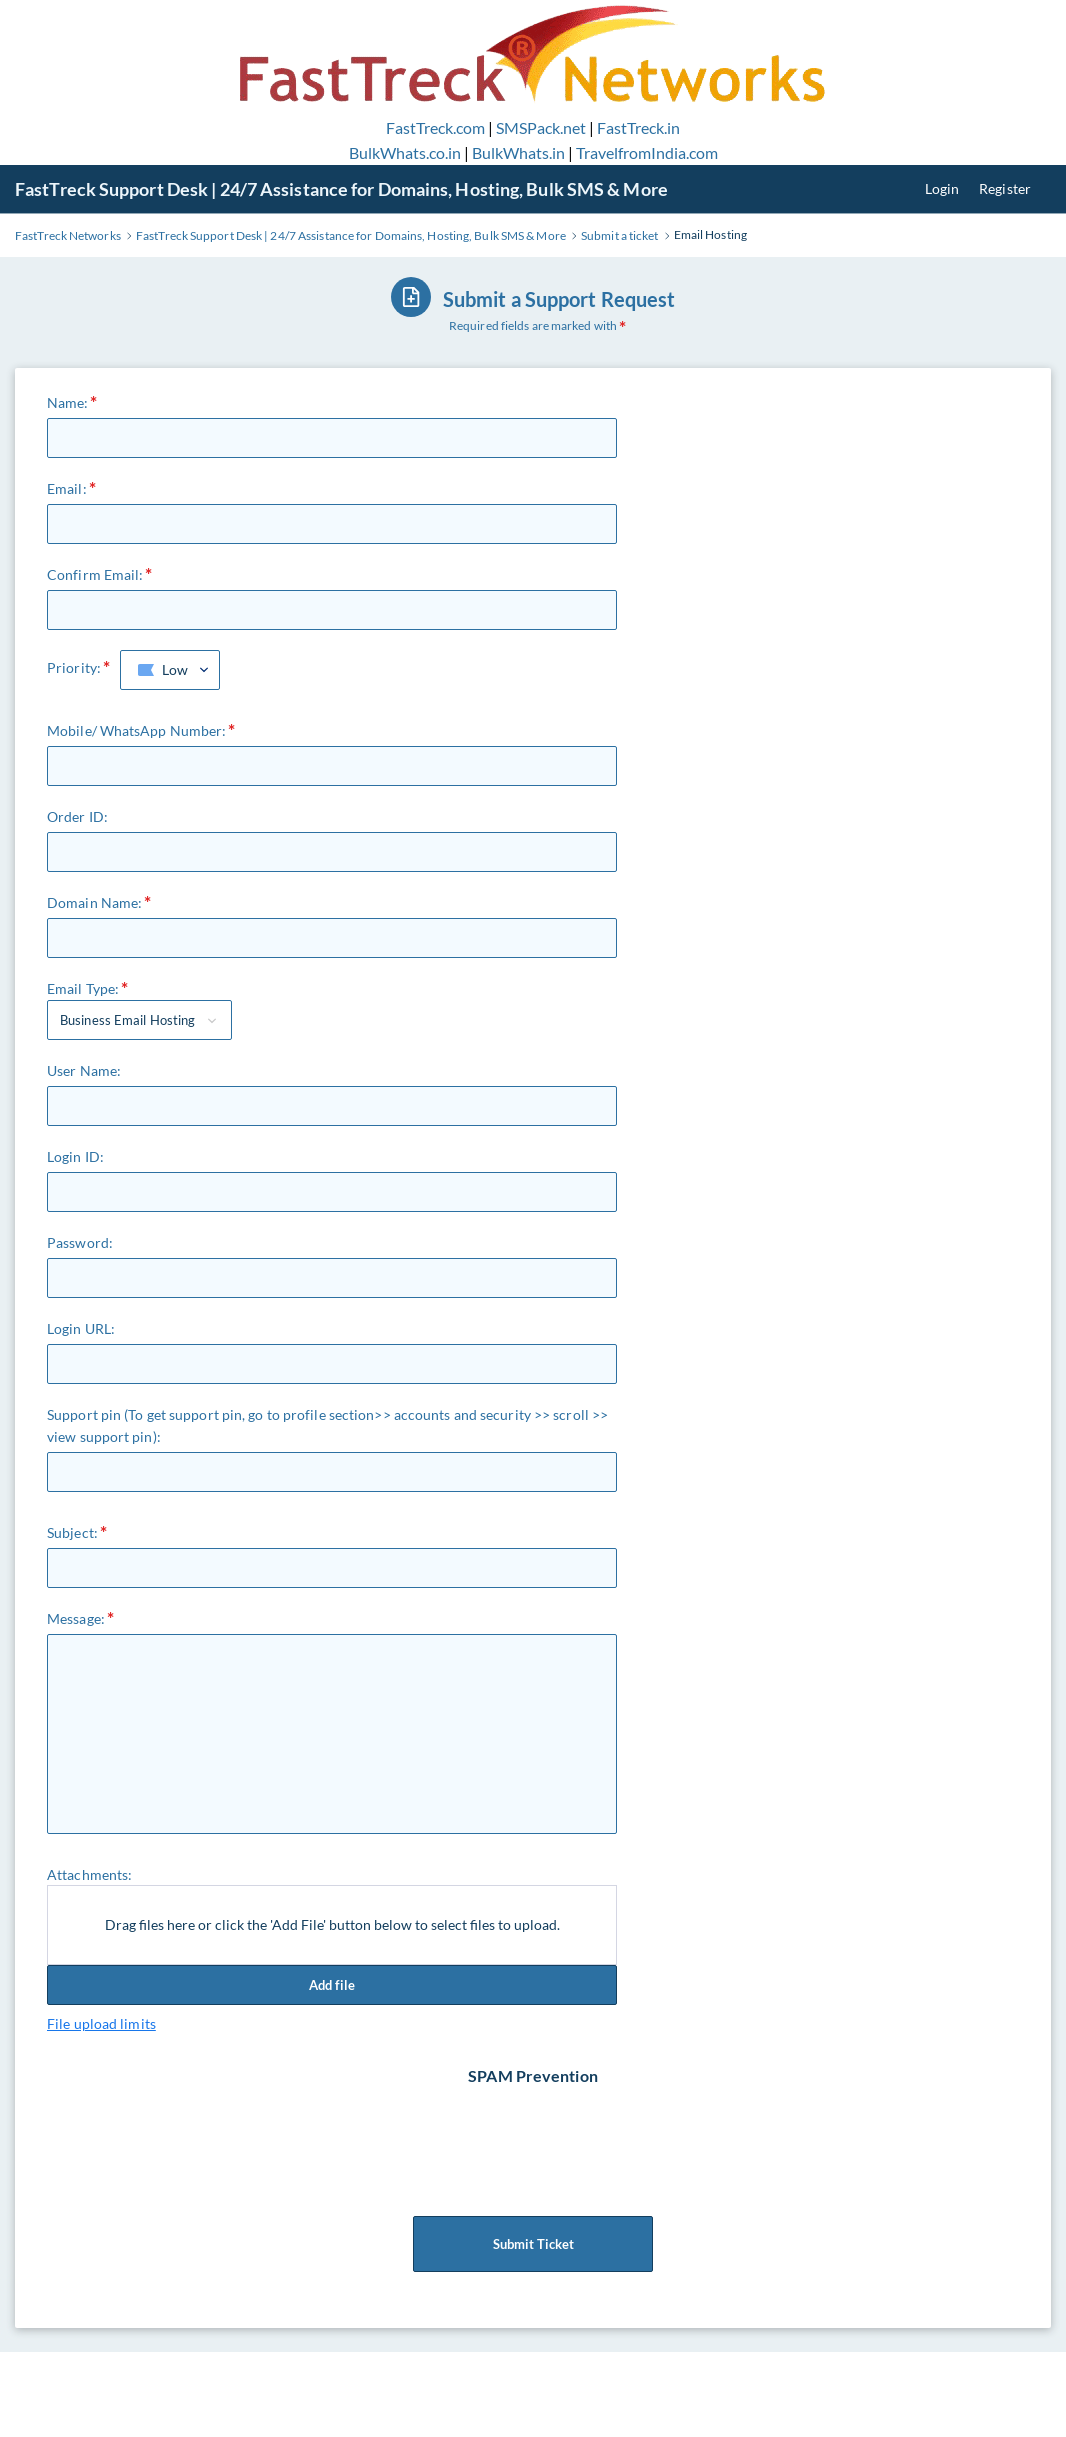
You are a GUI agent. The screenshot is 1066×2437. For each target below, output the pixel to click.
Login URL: (81, 1328)
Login (942, 188)
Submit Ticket (533, 2244)
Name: (68, 402)
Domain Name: (94, 902)
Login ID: (75, 1156)
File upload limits (101, 2023)
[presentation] (535, 2127)
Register (1005, 188)
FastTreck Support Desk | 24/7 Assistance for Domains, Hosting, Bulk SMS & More (341, 189)
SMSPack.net (541, 127)
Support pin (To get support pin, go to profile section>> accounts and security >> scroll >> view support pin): (327, 1425)
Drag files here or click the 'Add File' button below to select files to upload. (332, 1924)
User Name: (84, 1070)
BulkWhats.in (518, 152)
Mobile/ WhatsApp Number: (136, 730)
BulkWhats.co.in (405, 152)
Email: (67, 488)
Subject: (72, 1532)
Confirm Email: (95, 574)
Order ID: (77, 816)
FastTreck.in (638, 127)
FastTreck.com (435, 127)
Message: (76, 1618)
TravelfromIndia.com (647, 152)
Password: (80, 1242)
